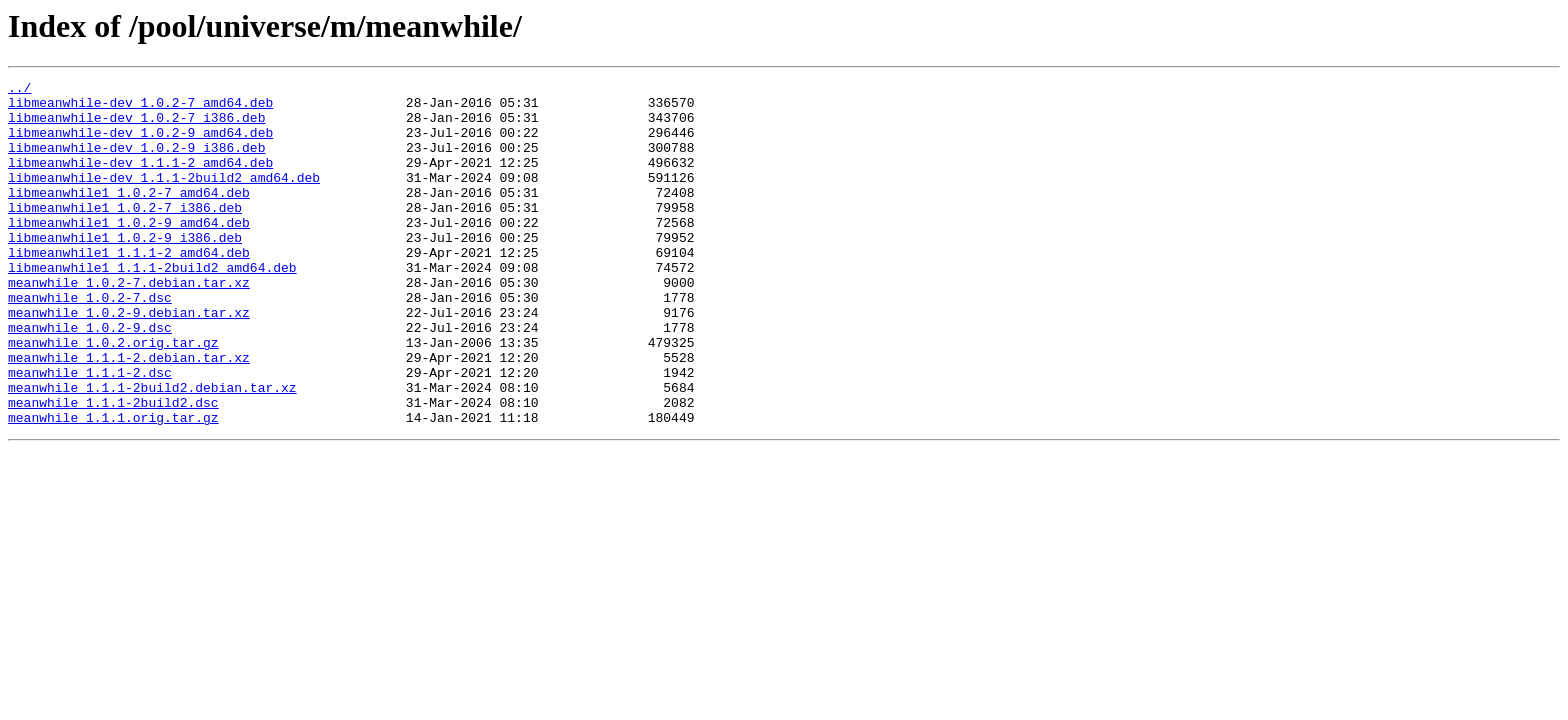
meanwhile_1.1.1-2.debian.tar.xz (129, 414)
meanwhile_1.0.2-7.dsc (90, 342)
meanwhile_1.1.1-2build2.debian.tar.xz (152, 450)
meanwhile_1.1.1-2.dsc (90, 432)
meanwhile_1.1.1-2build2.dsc (113, 468)
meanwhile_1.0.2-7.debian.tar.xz (129, 324)
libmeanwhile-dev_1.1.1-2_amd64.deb (140, 180)
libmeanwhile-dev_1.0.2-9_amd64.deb (140, 144)
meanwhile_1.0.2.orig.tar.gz (113, 396)
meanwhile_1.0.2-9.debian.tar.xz (129, 360)
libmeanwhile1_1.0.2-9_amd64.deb (129, 252)
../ (19, 90)
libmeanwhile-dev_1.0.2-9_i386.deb (136, 162)
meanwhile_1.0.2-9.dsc (90, 378)
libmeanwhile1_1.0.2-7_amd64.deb (129, 216)
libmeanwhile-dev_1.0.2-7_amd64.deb (140, 108)
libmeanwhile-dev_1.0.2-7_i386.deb (136, 126)
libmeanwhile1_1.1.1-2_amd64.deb (129, 288)
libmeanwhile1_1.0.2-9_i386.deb (125, 270)
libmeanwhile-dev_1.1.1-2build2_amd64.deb (164, 198)
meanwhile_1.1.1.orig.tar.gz (113, 486)
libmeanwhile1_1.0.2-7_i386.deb (125, 234)
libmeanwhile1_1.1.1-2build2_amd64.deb (152, 306)
